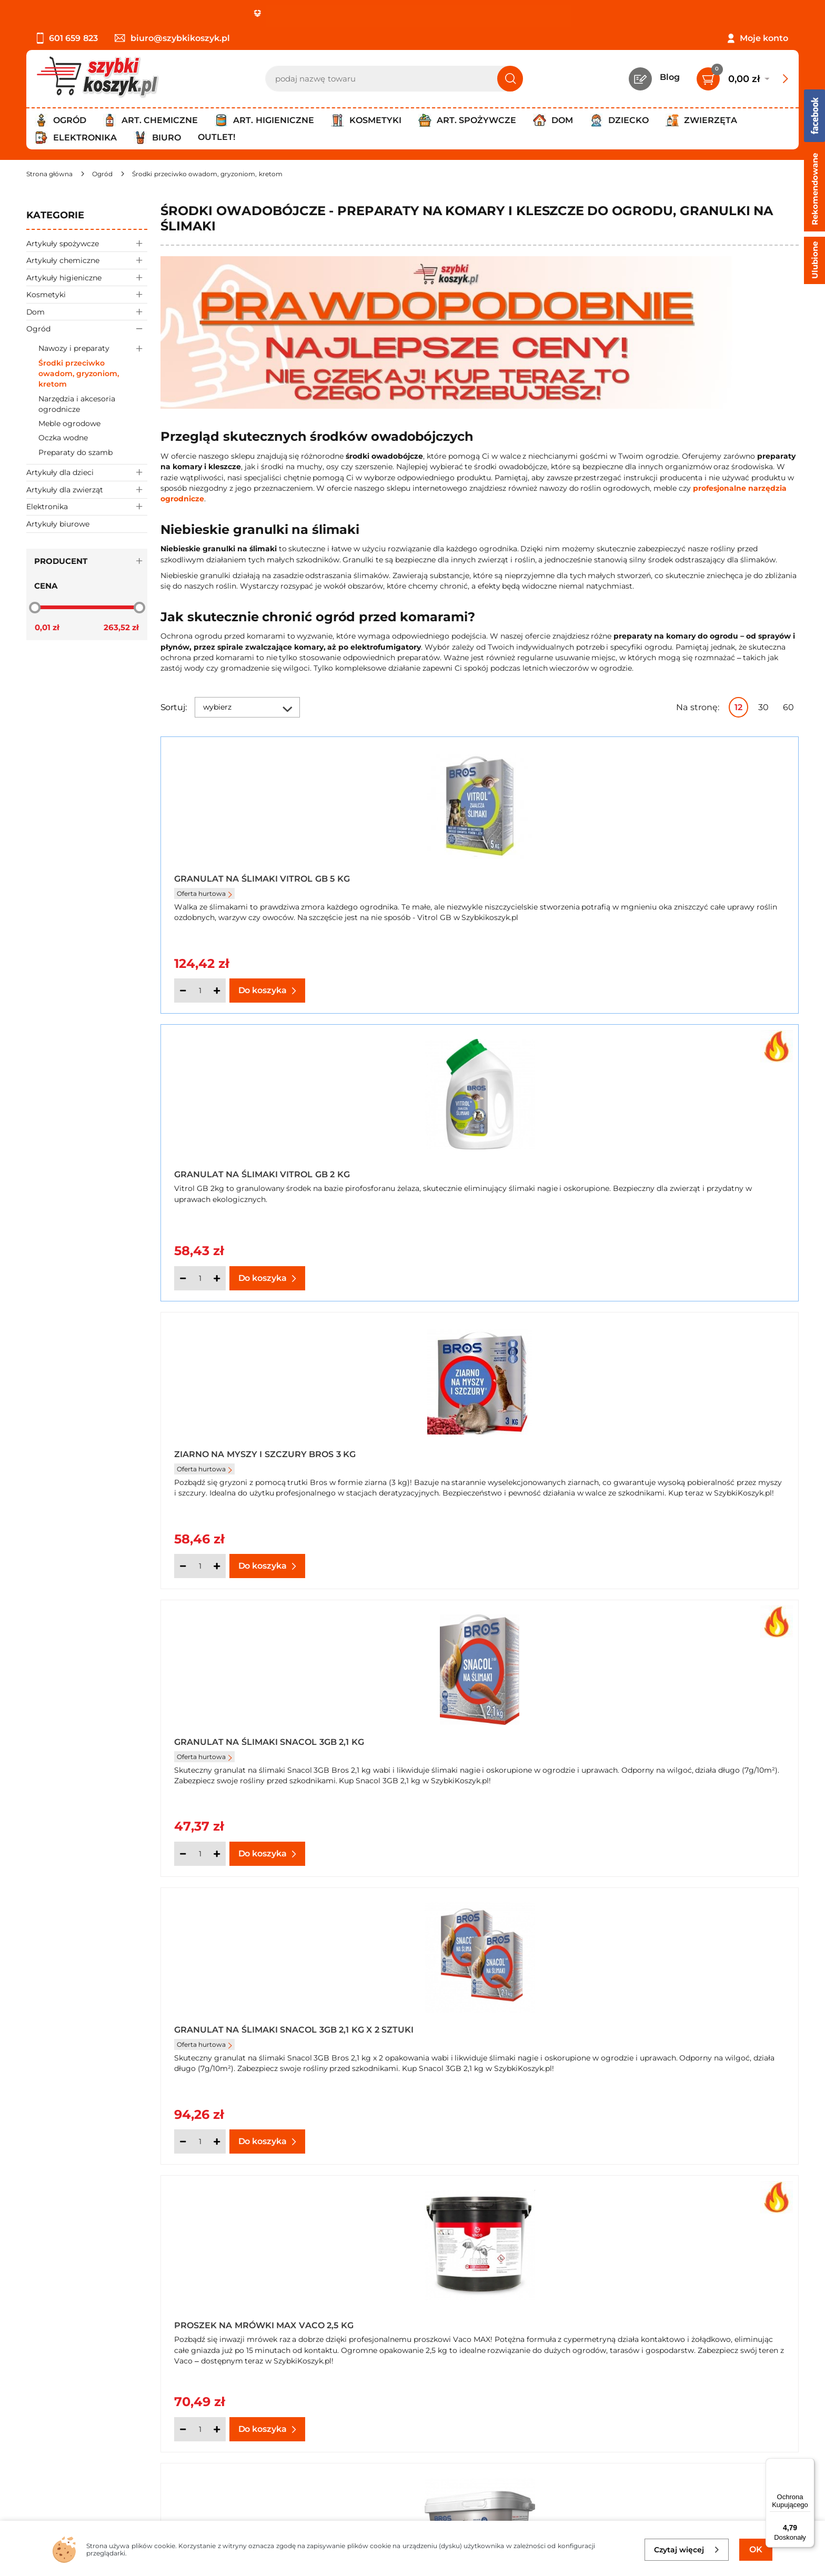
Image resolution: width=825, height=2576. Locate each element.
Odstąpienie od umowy (76, 2461)
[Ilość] (200, 990)
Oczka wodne (63, 437)
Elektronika (86, 507)
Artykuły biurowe (57, 524)
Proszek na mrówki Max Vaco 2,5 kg (688, 1170)
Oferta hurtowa (204, 893)
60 (788, 707)
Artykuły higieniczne (86, 277)
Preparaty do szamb (75, 452)
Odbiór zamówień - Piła (75, 2446)
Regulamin (49, 2404)
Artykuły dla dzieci (86, 472)
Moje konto (764, 38)
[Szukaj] (510, 79)
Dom (86, 312)
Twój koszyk (305, 2404)
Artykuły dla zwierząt (86, 489)
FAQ (35, 2475)
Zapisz (702, 2391)
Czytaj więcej (687, 2549)
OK (755, 2549)
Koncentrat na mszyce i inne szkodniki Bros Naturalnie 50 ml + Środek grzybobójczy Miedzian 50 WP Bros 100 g (692, 1743)
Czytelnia (299, 2418)
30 (763, 707)
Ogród (86, 328)
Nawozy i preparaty (92, 348)
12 (738, 707)
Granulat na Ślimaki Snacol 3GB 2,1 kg (261, 1170)
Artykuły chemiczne (86, 260)
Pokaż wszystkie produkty (733, 1909)
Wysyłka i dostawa (65, 2432)
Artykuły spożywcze (86, 243)
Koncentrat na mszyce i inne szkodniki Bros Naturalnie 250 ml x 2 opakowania (263, 1743)
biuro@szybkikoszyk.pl (172, 38)
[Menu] (808, 2464)
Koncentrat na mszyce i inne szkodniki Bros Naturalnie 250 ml (691, 1457)
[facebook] (410, 2513)
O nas (38, 2390)
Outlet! (216, 137)
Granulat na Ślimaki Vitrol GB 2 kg (478, 887)
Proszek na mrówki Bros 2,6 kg (252, 1461)
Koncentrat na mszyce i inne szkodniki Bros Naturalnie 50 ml (473, 1743)
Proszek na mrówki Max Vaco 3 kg (476, 1461)
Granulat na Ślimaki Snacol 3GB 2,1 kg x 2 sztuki (477, 1170)
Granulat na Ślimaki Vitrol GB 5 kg (262, 879)
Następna (639, 1909)
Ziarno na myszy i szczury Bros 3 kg (689, 883)
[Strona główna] (49, 174)
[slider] (35, 607)
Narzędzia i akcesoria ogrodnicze (76, 404)
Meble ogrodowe (69, 423)
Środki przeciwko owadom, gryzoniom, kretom (78, 373)
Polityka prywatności (70, 2418)
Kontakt (297, 2390)
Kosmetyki (86, 294)
